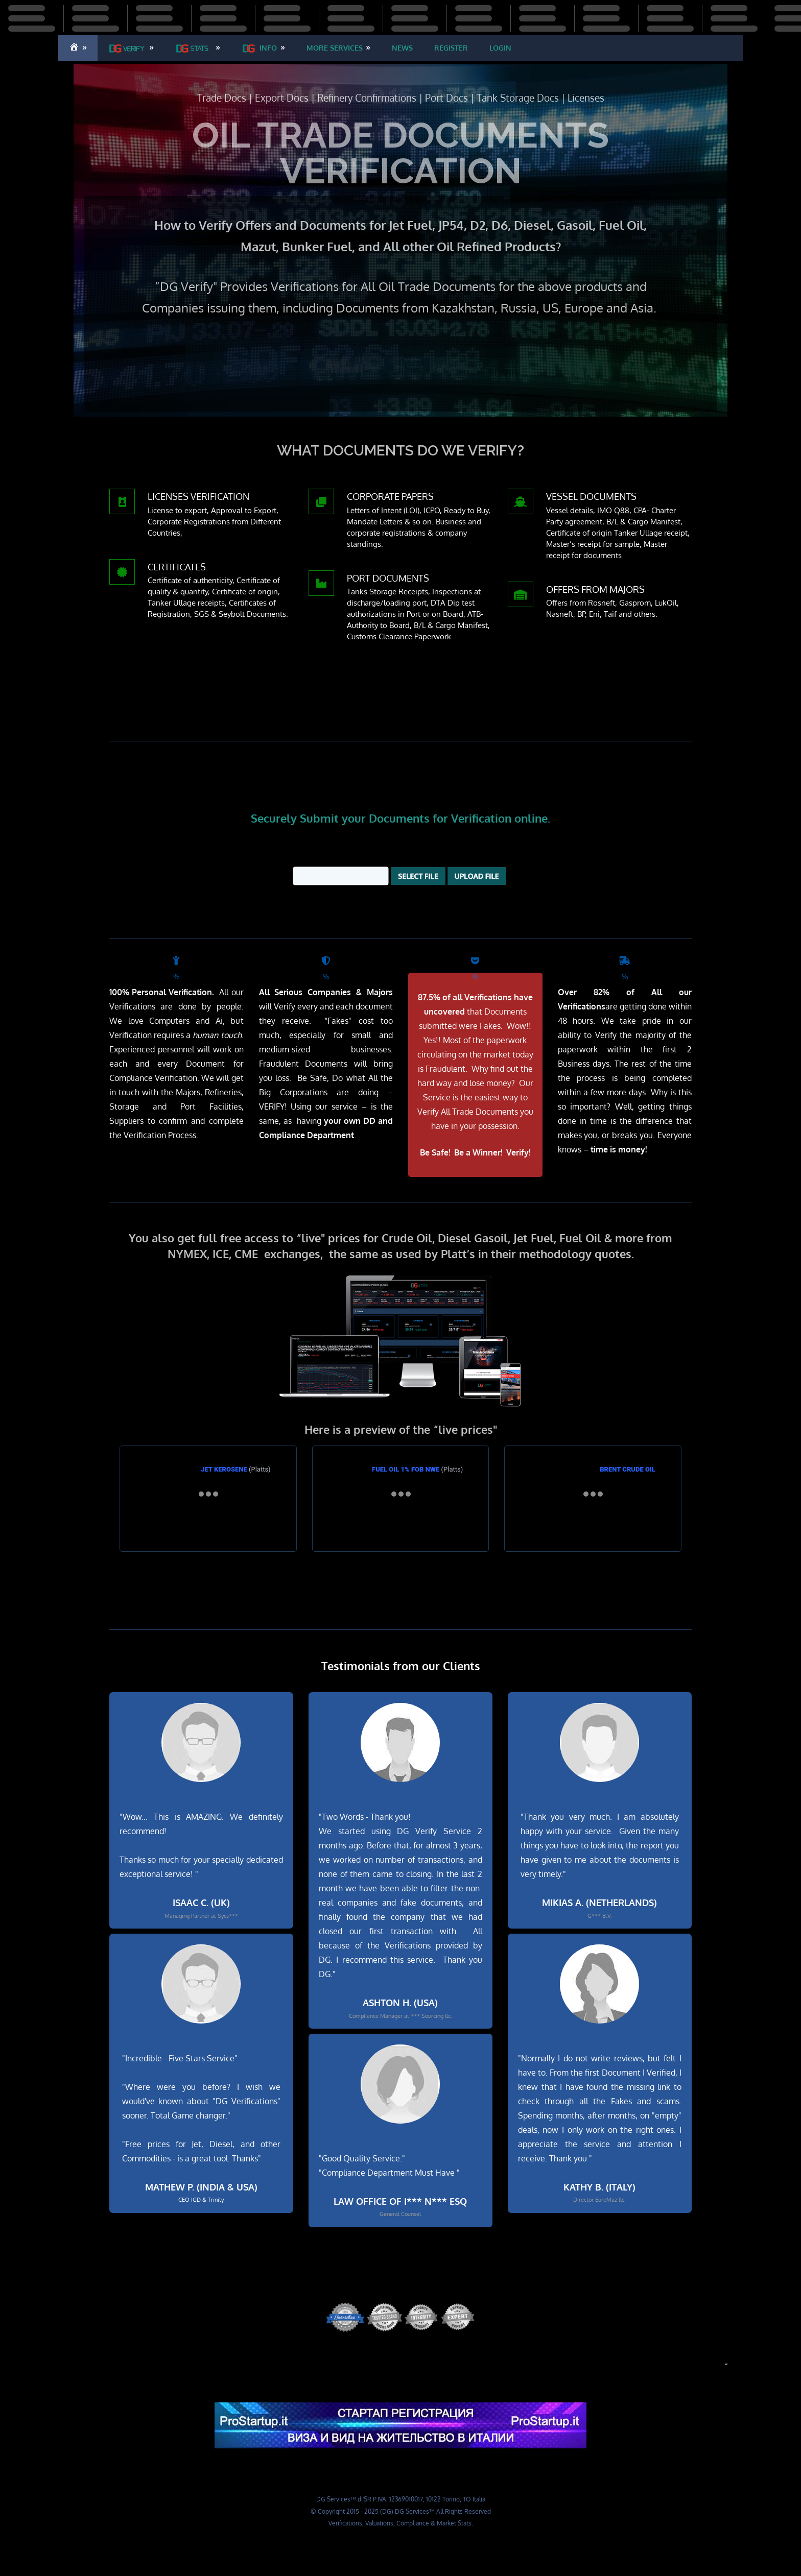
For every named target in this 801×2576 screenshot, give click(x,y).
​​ (335, 47)
